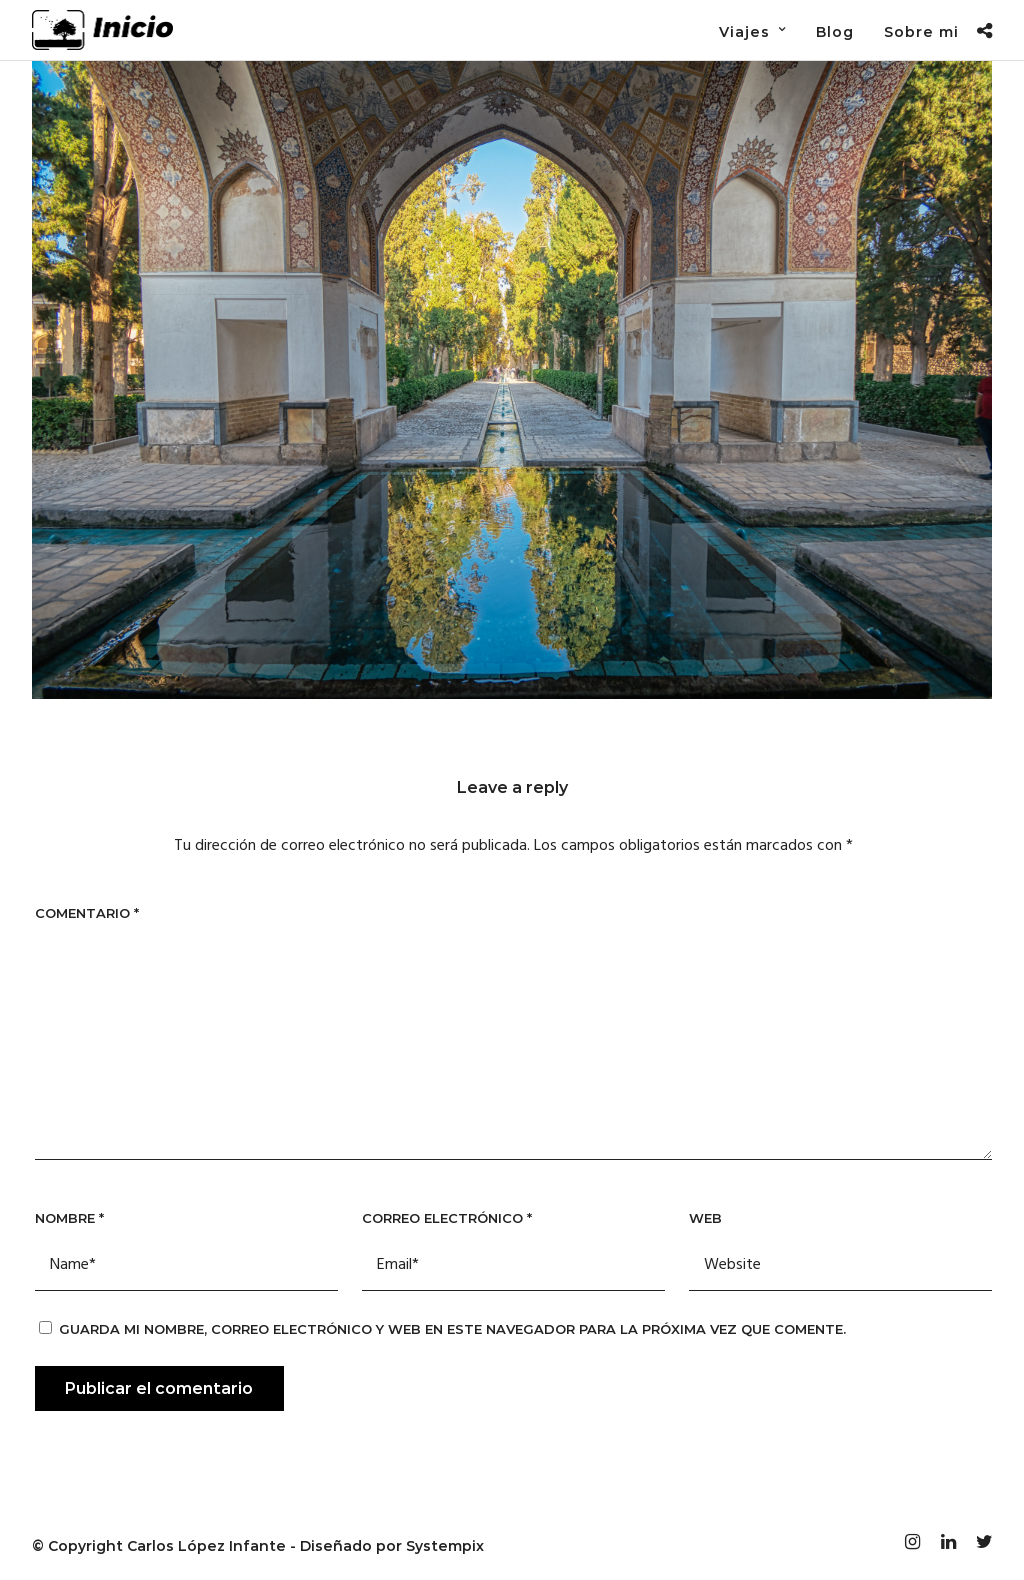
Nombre (69, 1218)
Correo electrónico (447, 1218)
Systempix (445, 1546)
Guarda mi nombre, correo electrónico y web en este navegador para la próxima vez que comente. (452, 1329)
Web (705, 1218)
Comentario (87, 913)
